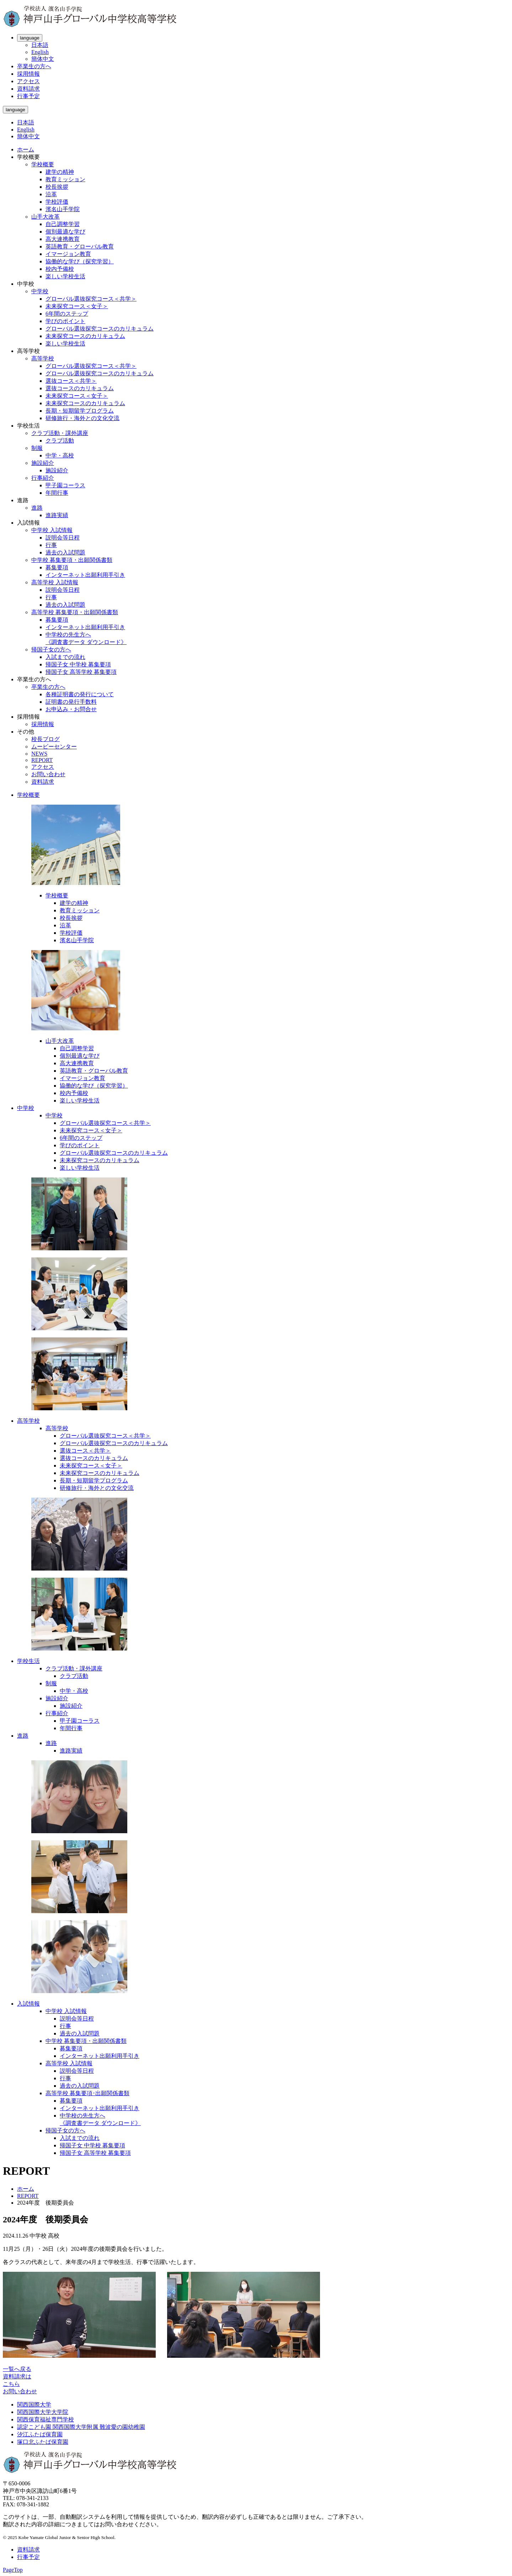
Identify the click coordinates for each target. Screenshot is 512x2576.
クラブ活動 (60, 441)
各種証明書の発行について (80, 694)
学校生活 (28, 1661)
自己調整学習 (63, 224)
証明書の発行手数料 (71, 702)
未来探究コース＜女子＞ (77, 306)
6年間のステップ (67, 314)
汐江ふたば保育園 (40, 2434)
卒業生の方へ (34, 66)
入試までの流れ (65, 657)
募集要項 (57, 567)
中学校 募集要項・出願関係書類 (71, 560)
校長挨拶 (57, 187)
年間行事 (57, 493)
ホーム (25, 149)
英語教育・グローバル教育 (80, 246)
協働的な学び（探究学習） (80, 261)
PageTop (13, 2570)
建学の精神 (60, 172)
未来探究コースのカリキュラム (85, 336)
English (40, 52)
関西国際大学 (34, 2404)
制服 (37, 448)
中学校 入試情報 (52, 530)
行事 (51, 545)
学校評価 (57, 202)
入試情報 (28, 2004)
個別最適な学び (65, 232)
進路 (37, 508)
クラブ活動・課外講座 (59, 433)
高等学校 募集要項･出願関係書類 (87, 2093)
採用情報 (28, 74)
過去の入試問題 (65, 552)
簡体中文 (42, 59)
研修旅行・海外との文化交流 (82, 418)
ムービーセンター (54, 747)
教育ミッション (65, 179)
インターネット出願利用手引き (85, 575)
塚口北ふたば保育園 (42, 2442)
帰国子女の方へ (51, 649)
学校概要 (42, 164)
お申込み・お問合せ (71, 709)
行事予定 (28, 96)
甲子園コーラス (65, 485)
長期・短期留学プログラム (80, 411)
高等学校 (42, 358)
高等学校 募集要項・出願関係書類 (74, 612)
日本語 (39, 45)
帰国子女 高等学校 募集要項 (81, 672)
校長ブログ (45, 739)
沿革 (51, 194)
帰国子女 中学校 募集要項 (78, 664)
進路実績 (57, 515)
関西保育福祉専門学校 (45, 2419)
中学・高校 (60, 455)
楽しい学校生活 (65, 276)
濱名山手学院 (63, 209)
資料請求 (28, 89)
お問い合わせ (48, 774)
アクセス (28, 81)
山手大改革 (45, 217)
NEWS (39, 754)
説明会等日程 (63, 538)
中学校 (39, 291)
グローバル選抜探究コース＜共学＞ (91, 299)
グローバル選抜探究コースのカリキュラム (100, 329)
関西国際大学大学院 (42, 2412)
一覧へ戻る (17, 2369)
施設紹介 (42, 463)
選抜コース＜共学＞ (71, 381)
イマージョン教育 (68, 254)
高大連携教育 (63, 239)
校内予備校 (60, 269)
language (29, 38)
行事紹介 (42, 478)
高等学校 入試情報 (54, 582)
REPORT (42, 760)
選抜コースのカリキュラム (80, 388)
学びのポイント (65, 321)
